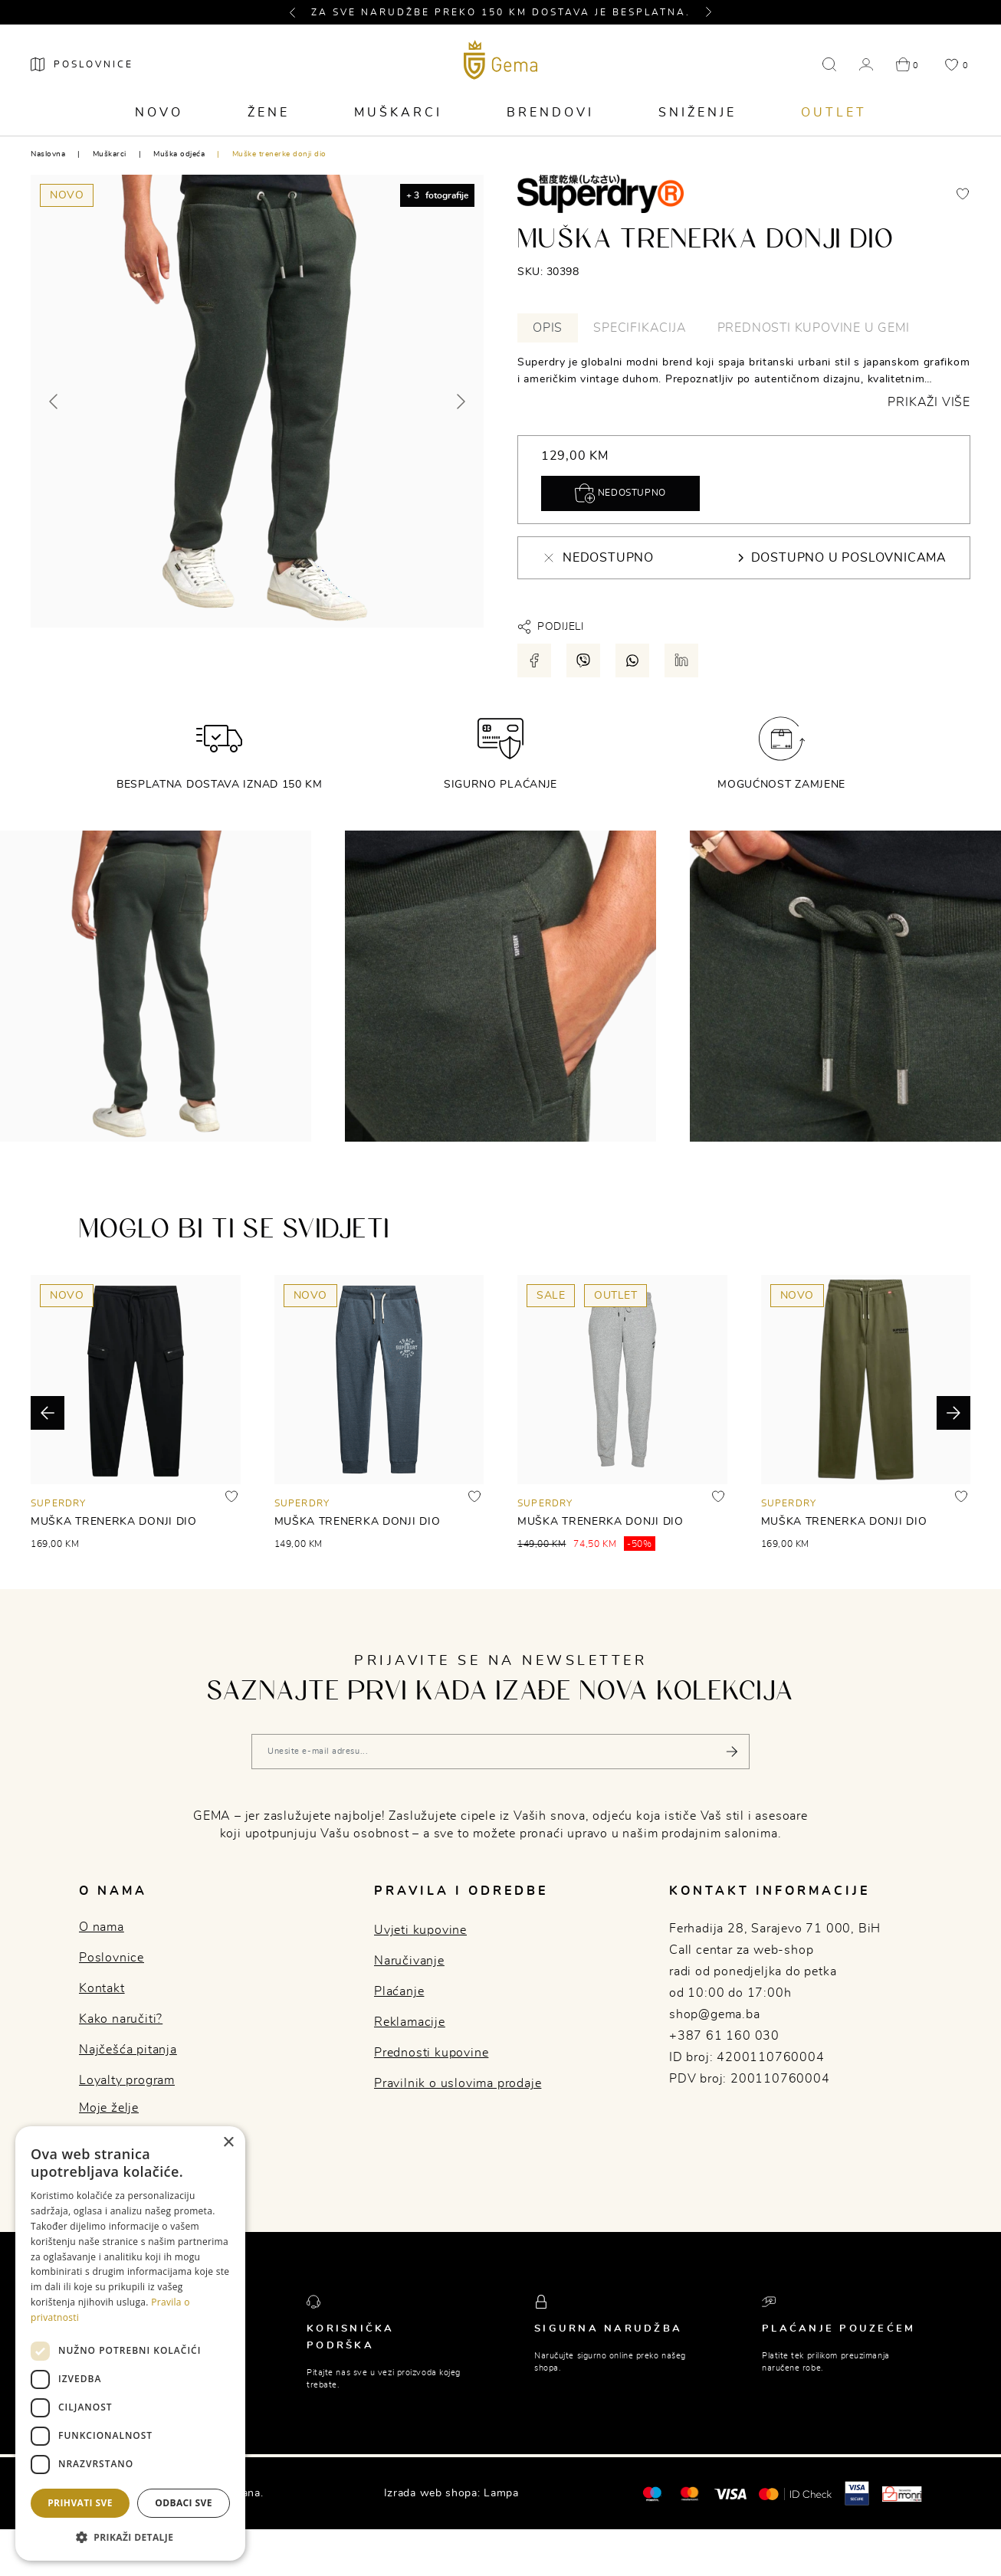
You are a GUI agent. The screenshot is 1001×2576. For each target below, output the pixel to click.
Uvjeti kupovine (420, 1930)
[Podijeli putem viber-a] (583, 660)
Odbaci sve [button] (183, 2502)
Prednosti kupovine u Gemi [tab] (813, 328)
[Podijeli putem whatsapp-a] (632, 660)
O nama (101, 1927)
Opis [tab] (548, 328)
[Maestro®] (689, 2493)
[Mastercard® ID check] (795, 2493)
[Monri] (902, 2493)
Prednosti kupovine (431, 2053)
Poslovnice (111, 1958)
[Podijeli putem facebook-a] (534, 660)
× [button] (228, 2142)
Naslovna (48, 154)
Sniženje (697, 113)
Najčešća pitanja (128, 2049)
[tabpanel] (743, 382)
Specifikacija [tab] (639, 328)
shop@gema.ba (714, 2014)
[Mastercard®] (652, 2493)
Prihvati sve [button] (80, 2502)
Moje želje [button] (109, 2108)
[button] (299, 12)
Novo (159, 113)
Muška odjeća (179, 154)
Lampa (501, 2493)
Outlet (834, 113)
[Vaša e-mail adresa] (500, 1751)
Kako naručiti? (120, 2019)
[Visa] (730, 2493)
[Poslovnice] (82, 64)
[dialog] (130, 2343)
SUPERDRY (59, 1503)
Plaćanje (399, 1991)
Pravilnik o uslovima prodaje (457, 2083)
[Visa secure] (857, 2493)
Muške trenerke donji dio (279, 154)
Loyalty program (127, 2080)
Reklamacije (409, 2022)
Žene (269, 113)
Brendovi (550, 113)
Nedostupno (620, 493)
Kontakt (102, 1988)
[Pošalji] (732, 1751)
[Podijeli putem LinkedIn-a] (681, 660)
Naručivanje (409, 1961)
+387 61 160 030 (724, 2036)
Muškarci (398, 113)
